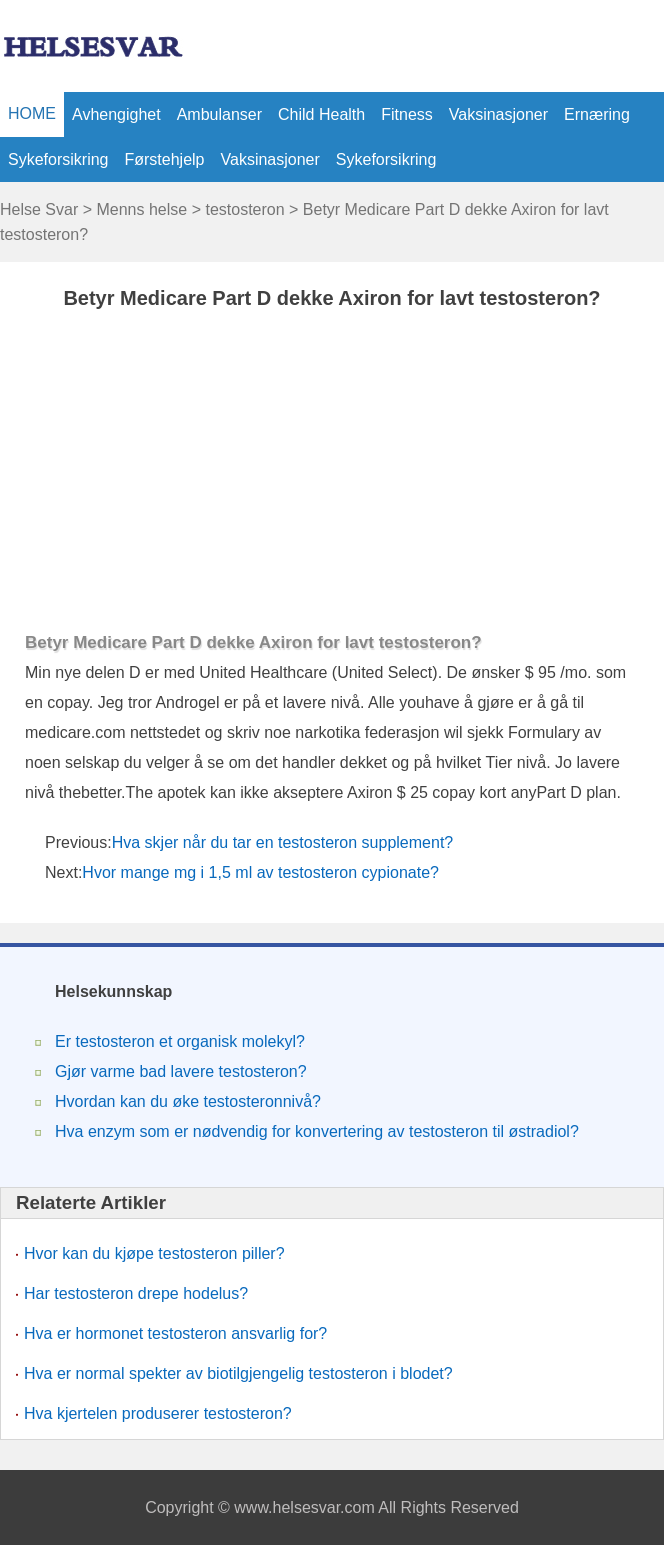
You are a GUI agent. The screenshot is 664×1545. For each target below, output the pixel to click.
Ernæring (597, 114)
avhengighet (116, 114)
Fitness (407, 114)
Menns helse (141, 209)
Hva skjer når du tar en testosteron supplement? (285, 842)
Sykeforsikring (58, 159)
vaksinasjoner (498, 114)
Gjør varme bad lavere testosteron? (181, 1071)
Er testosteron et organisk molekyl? (180, 1041)
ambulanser (219, 114)
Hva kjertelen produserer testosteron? (158, 1413)
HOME (32, 113)
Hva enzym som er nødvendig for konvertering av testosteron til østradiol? (317, 1131)
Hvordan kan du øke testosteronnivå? (188, 1101)
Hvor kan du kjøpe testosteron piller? (154, 1253)
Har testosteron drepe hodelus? (136, 1293)
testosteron (244, 209)
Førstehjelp (164, 159)
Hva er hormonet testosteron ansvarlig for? (175, 1333)
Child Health (321, 114)
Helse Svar (39, 209)
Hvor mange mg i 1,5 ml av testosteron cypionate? (262, 872)
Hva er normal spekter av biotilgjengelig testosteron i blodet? (238, 1373)
